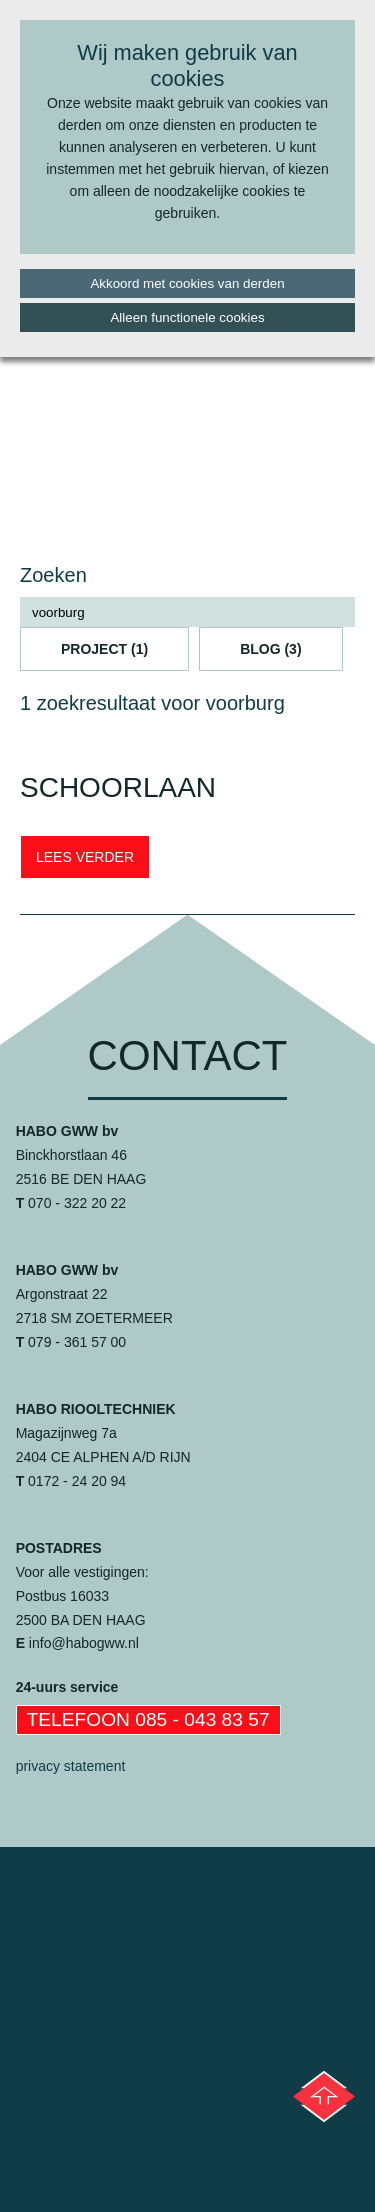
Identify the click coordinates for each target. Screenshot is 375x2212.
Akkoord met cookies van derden (187, 283)
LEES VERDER (85, 857)
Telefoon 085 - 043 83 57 (148, 1719)
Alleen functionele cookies (187, 317)
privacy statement (71, 1766)
